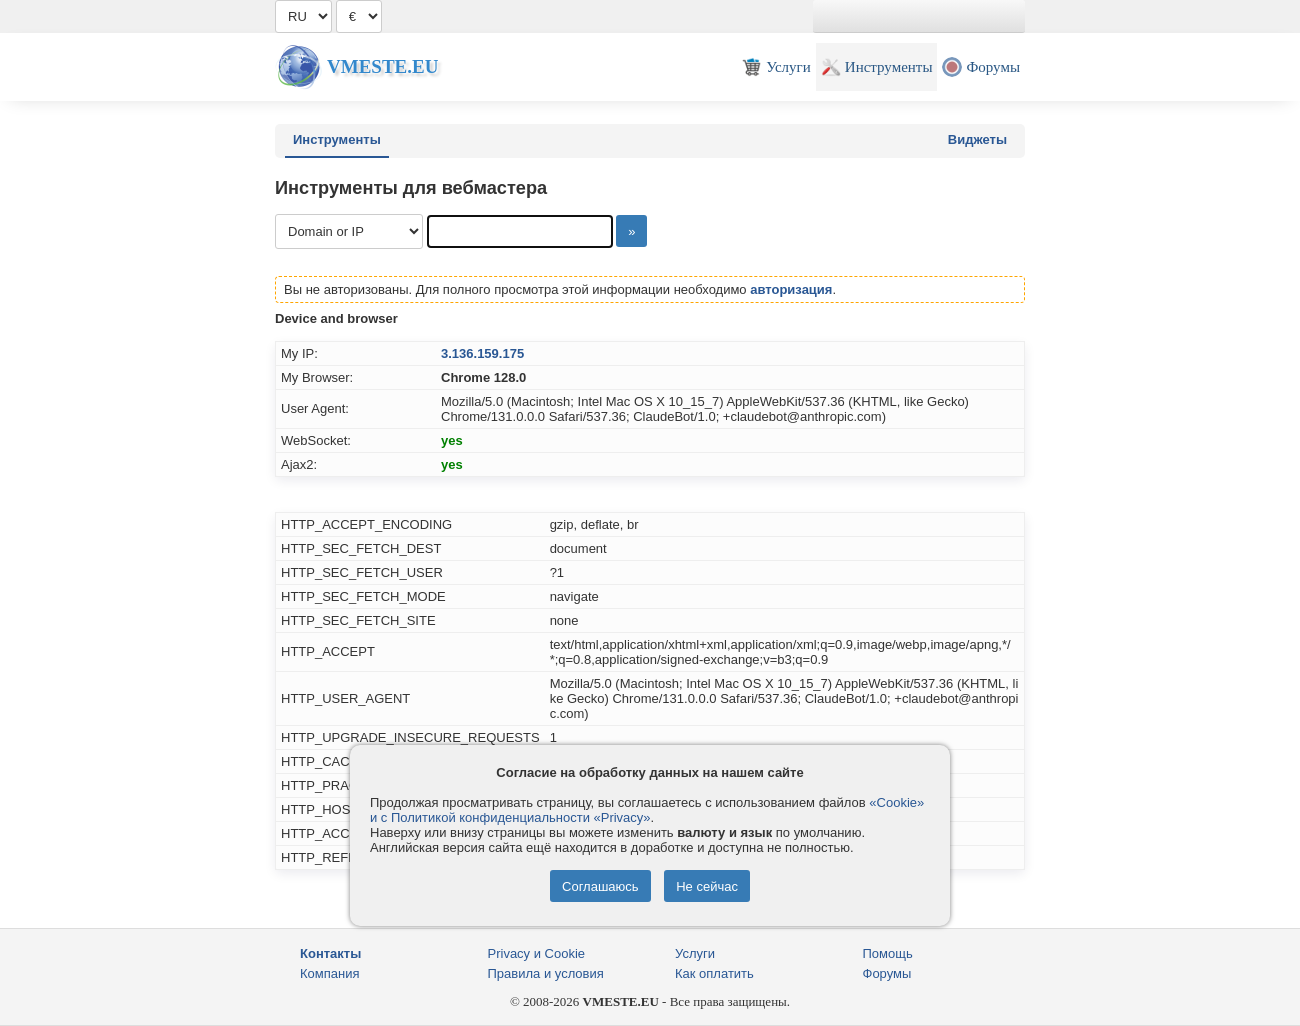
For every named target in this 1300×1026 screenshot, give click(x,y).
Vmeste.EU (382, 66)
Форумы (887, 973)
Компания (330, 973)
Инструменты (337, 139)
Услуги (695, 953)
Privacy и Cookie (537, 953)
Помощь (888, 953)
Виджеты (977, 139)
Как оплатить (714, 973)
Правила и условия (546, 973)
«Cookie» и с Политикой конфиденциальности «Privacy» (647, 810)
